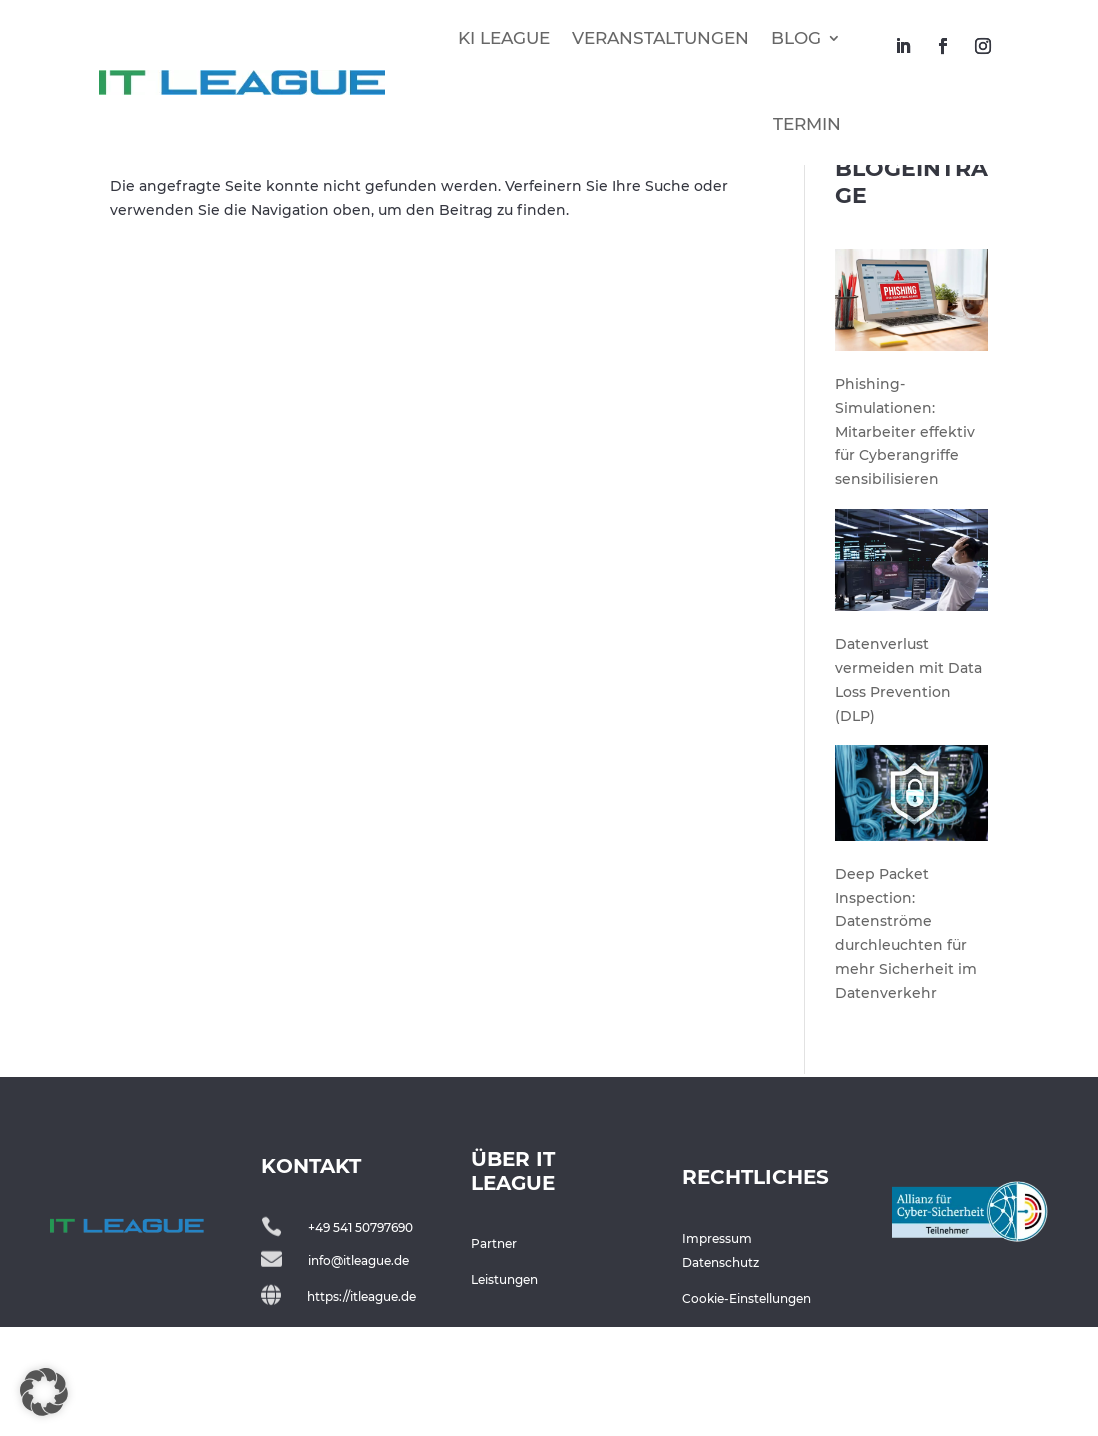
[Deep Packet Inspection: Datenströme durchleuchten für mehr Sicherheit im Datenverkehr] (911, 911)
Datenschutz (720, 1377)
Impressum (717, 1353)
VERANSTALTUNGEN (660, 38)
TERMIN (807, 124)
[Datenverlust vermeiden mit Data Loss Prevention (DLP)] (911, 679)
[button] (44, 1392)
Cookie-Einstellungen (746, 1413)
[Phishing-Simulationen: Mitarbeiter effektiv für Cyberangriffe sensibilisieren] (911, 419)
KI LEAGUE (504, 38)
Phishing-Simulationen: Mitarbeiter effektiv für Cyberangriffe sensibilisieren (905, 546)
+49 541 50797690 (360, 1342)
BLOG (796, 38)
